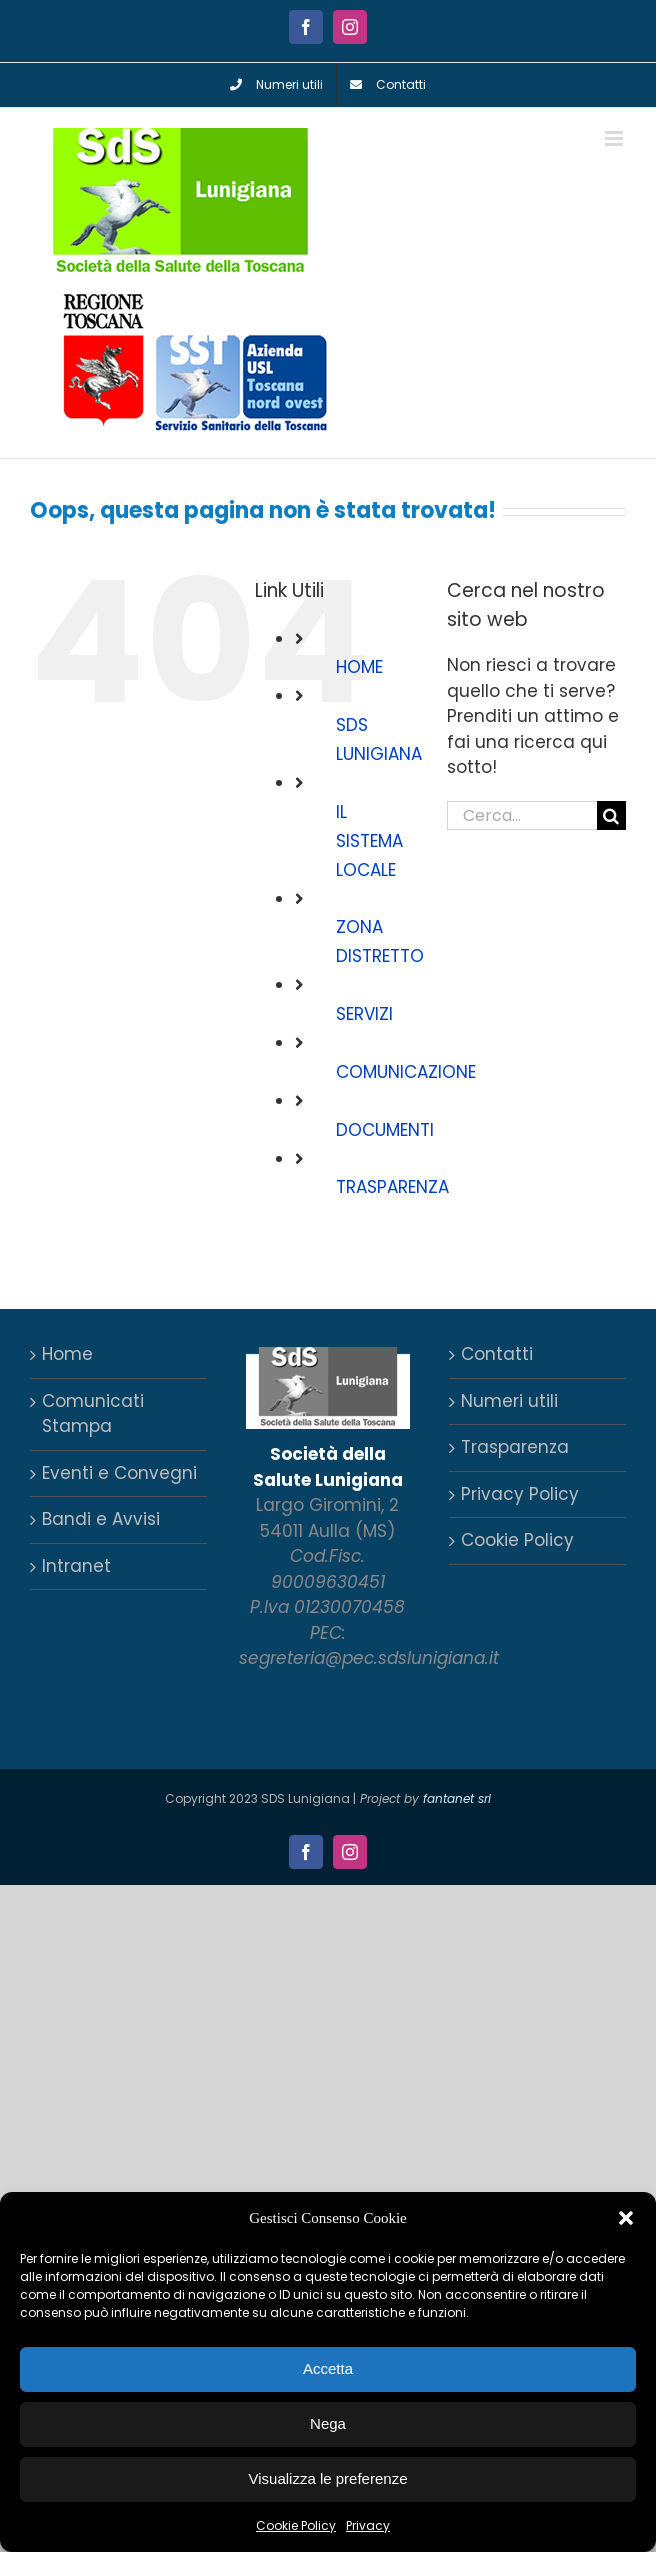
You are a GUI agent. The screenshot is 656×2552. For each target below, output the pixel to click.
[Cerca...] (522, 815)
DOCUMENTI (385, 1130)
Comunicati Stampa (93, 1414)
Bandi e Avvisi (101, 1519)
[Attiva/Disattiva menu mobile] (615, 138)
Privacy (368, 2525)
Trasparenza (515, 1447)
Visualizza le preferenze (328, 2478)
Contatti (497, 1354)
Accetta (328, 2368)
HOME (359, 667)
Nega (328, 2423)
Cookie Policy (296, 2525)
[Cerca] (611, 815)
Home (67, 1354)
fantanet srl (457, 1798)
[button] (626, 2218)
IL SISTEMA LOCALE (369, 841)
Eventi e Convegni (119, 1473)
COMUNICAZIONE (406, 1072)
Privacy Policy (520, 1494)
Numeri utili (509, 1401)
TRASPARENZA (392, 1187)
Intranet (76, 1566)
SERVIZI (364, 1014)
